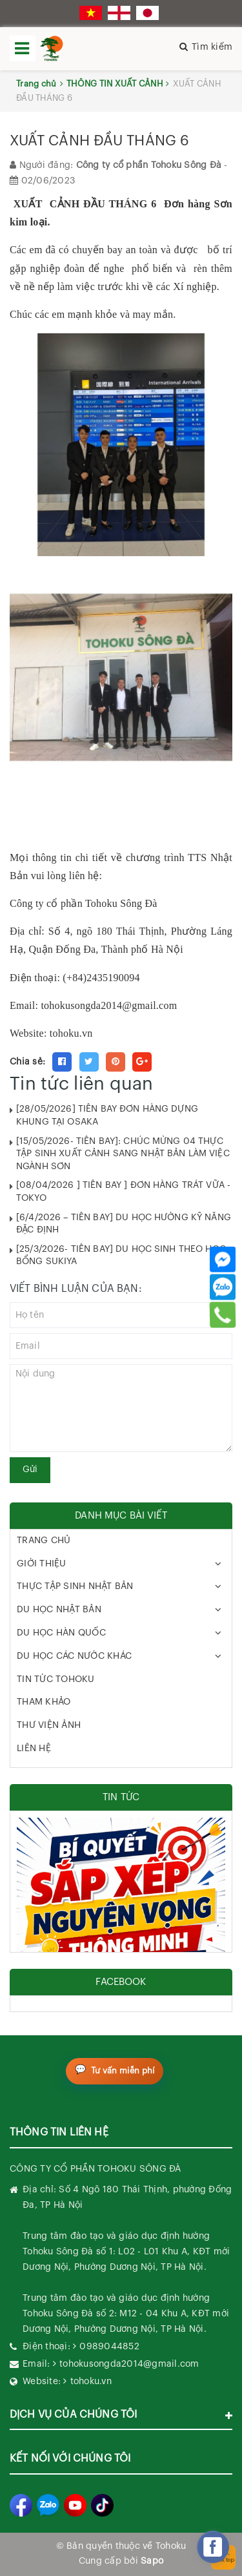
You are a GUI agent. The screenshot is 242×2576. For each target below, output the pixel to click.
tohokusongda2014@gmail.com (109, 1005)
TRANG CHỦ (43, 1540)
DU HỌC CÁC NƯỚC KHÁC (74, 1656)
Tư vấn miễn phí (123, 2070)
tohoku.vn (91, 2381)
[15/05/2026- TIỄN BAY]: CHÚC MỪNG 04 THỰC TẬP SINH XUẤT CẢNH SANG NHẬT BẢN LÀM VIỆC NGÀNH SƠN (123, 1154)
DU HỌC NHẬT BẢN (59, 1609)
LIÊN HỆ (34, 1748)
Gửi (30, 1469)
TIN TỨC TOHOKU (56, 1679)
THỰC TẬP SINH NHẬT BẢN (75, 1586)
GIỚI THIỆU (41, 1563)
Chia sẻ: (27, 1061)
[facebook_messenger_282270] (213, 2547)
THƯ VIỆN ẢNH (49, 1725)
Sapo (152, 2561)
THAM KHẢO (43, 1702)
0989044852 (109, 2346)
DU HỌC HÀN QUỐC (61, 1632)
